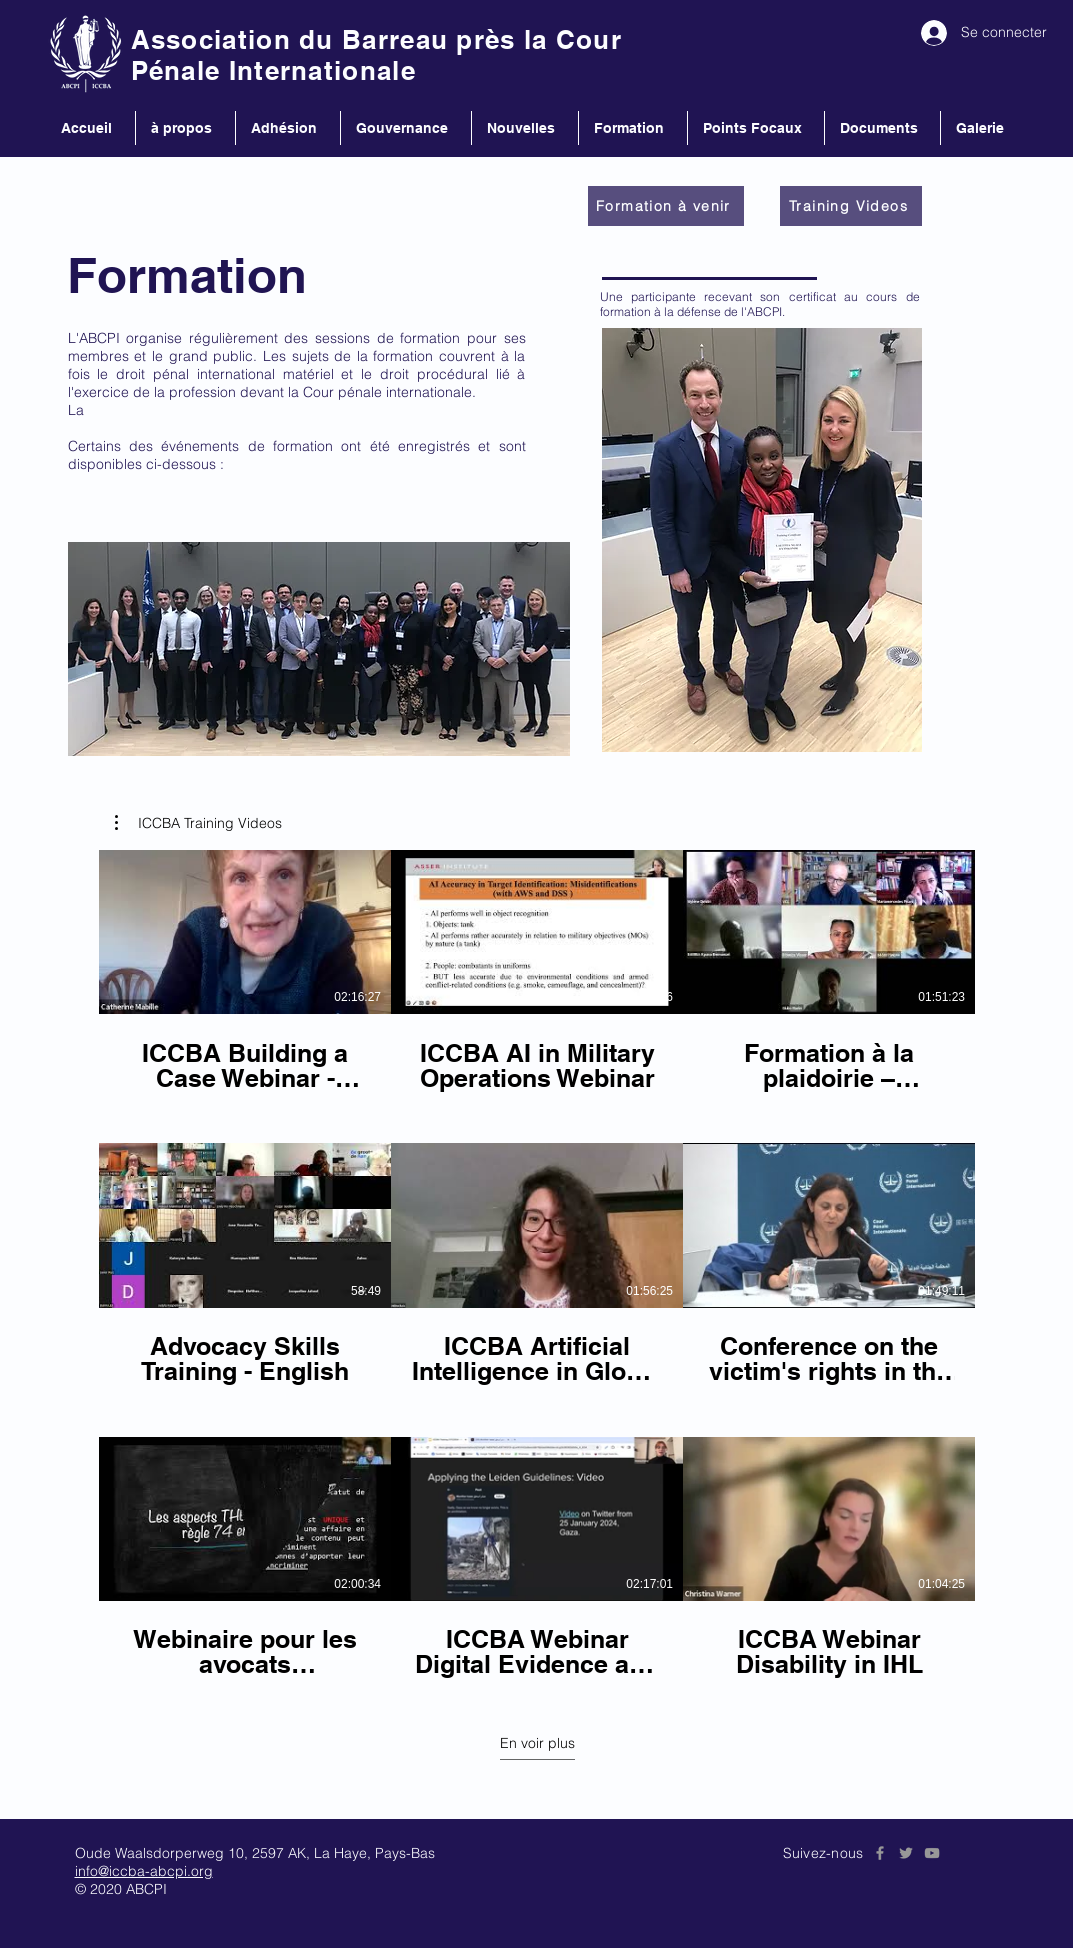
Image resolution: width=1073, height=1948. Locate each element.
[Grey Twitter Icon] (906, 1853)
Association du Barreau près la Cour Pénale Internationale (377, 55)
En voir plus (536, 1743)
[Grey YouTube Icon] (932, 1853)
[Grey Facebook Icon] (880, 1853)
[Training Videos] (851, 206)
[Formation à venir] (666, 206)
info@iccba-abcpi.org (144, 1871)
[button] (198, 823)
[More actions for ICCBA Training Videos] (198, 823)
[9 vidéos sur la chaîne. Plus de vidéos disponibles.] (537, 1265)
